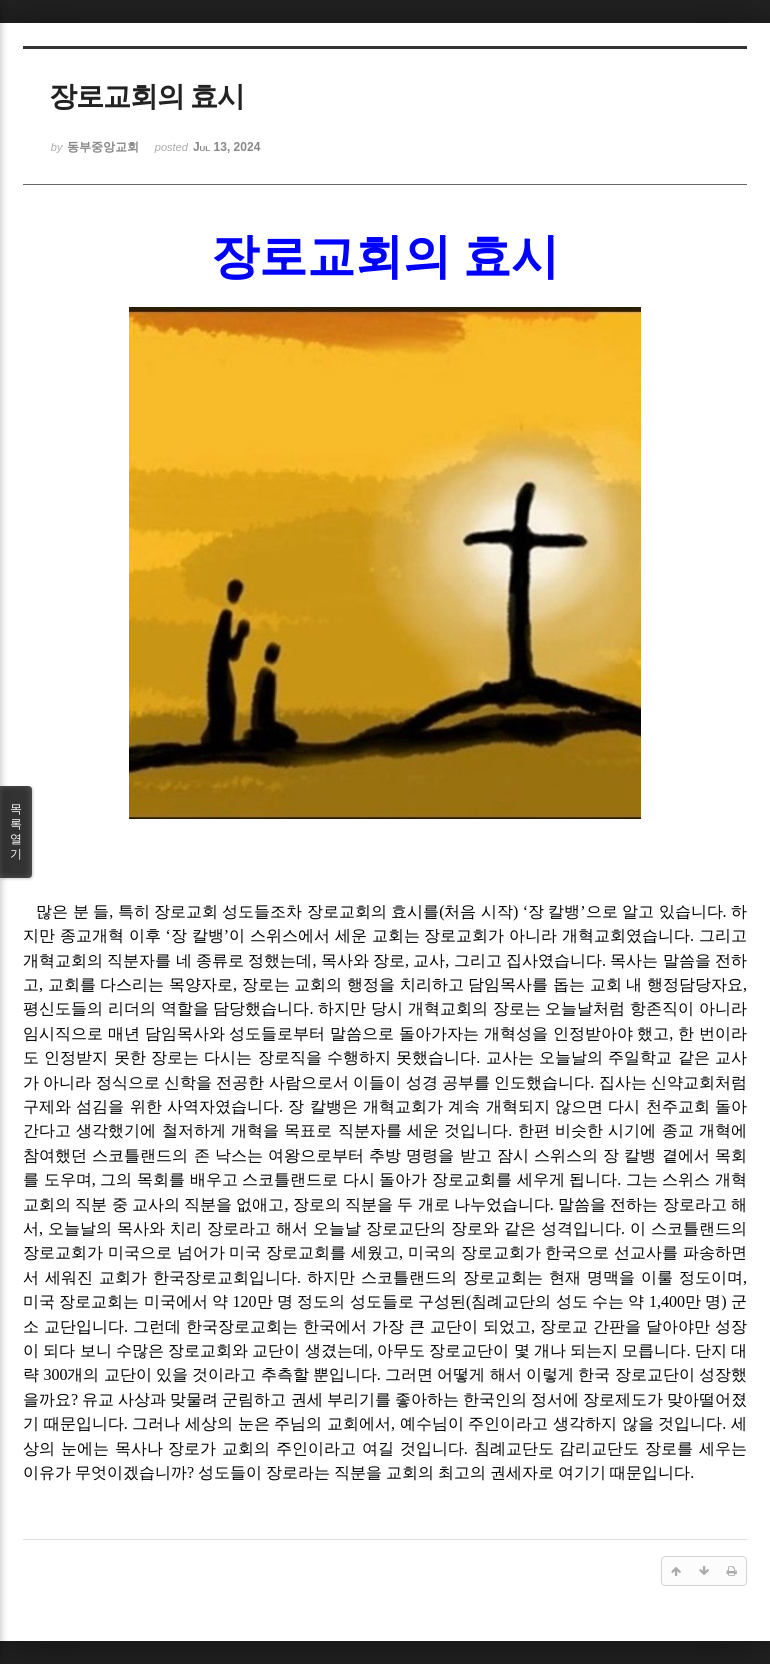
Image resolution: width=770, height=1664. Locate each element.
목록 (16, 832)
